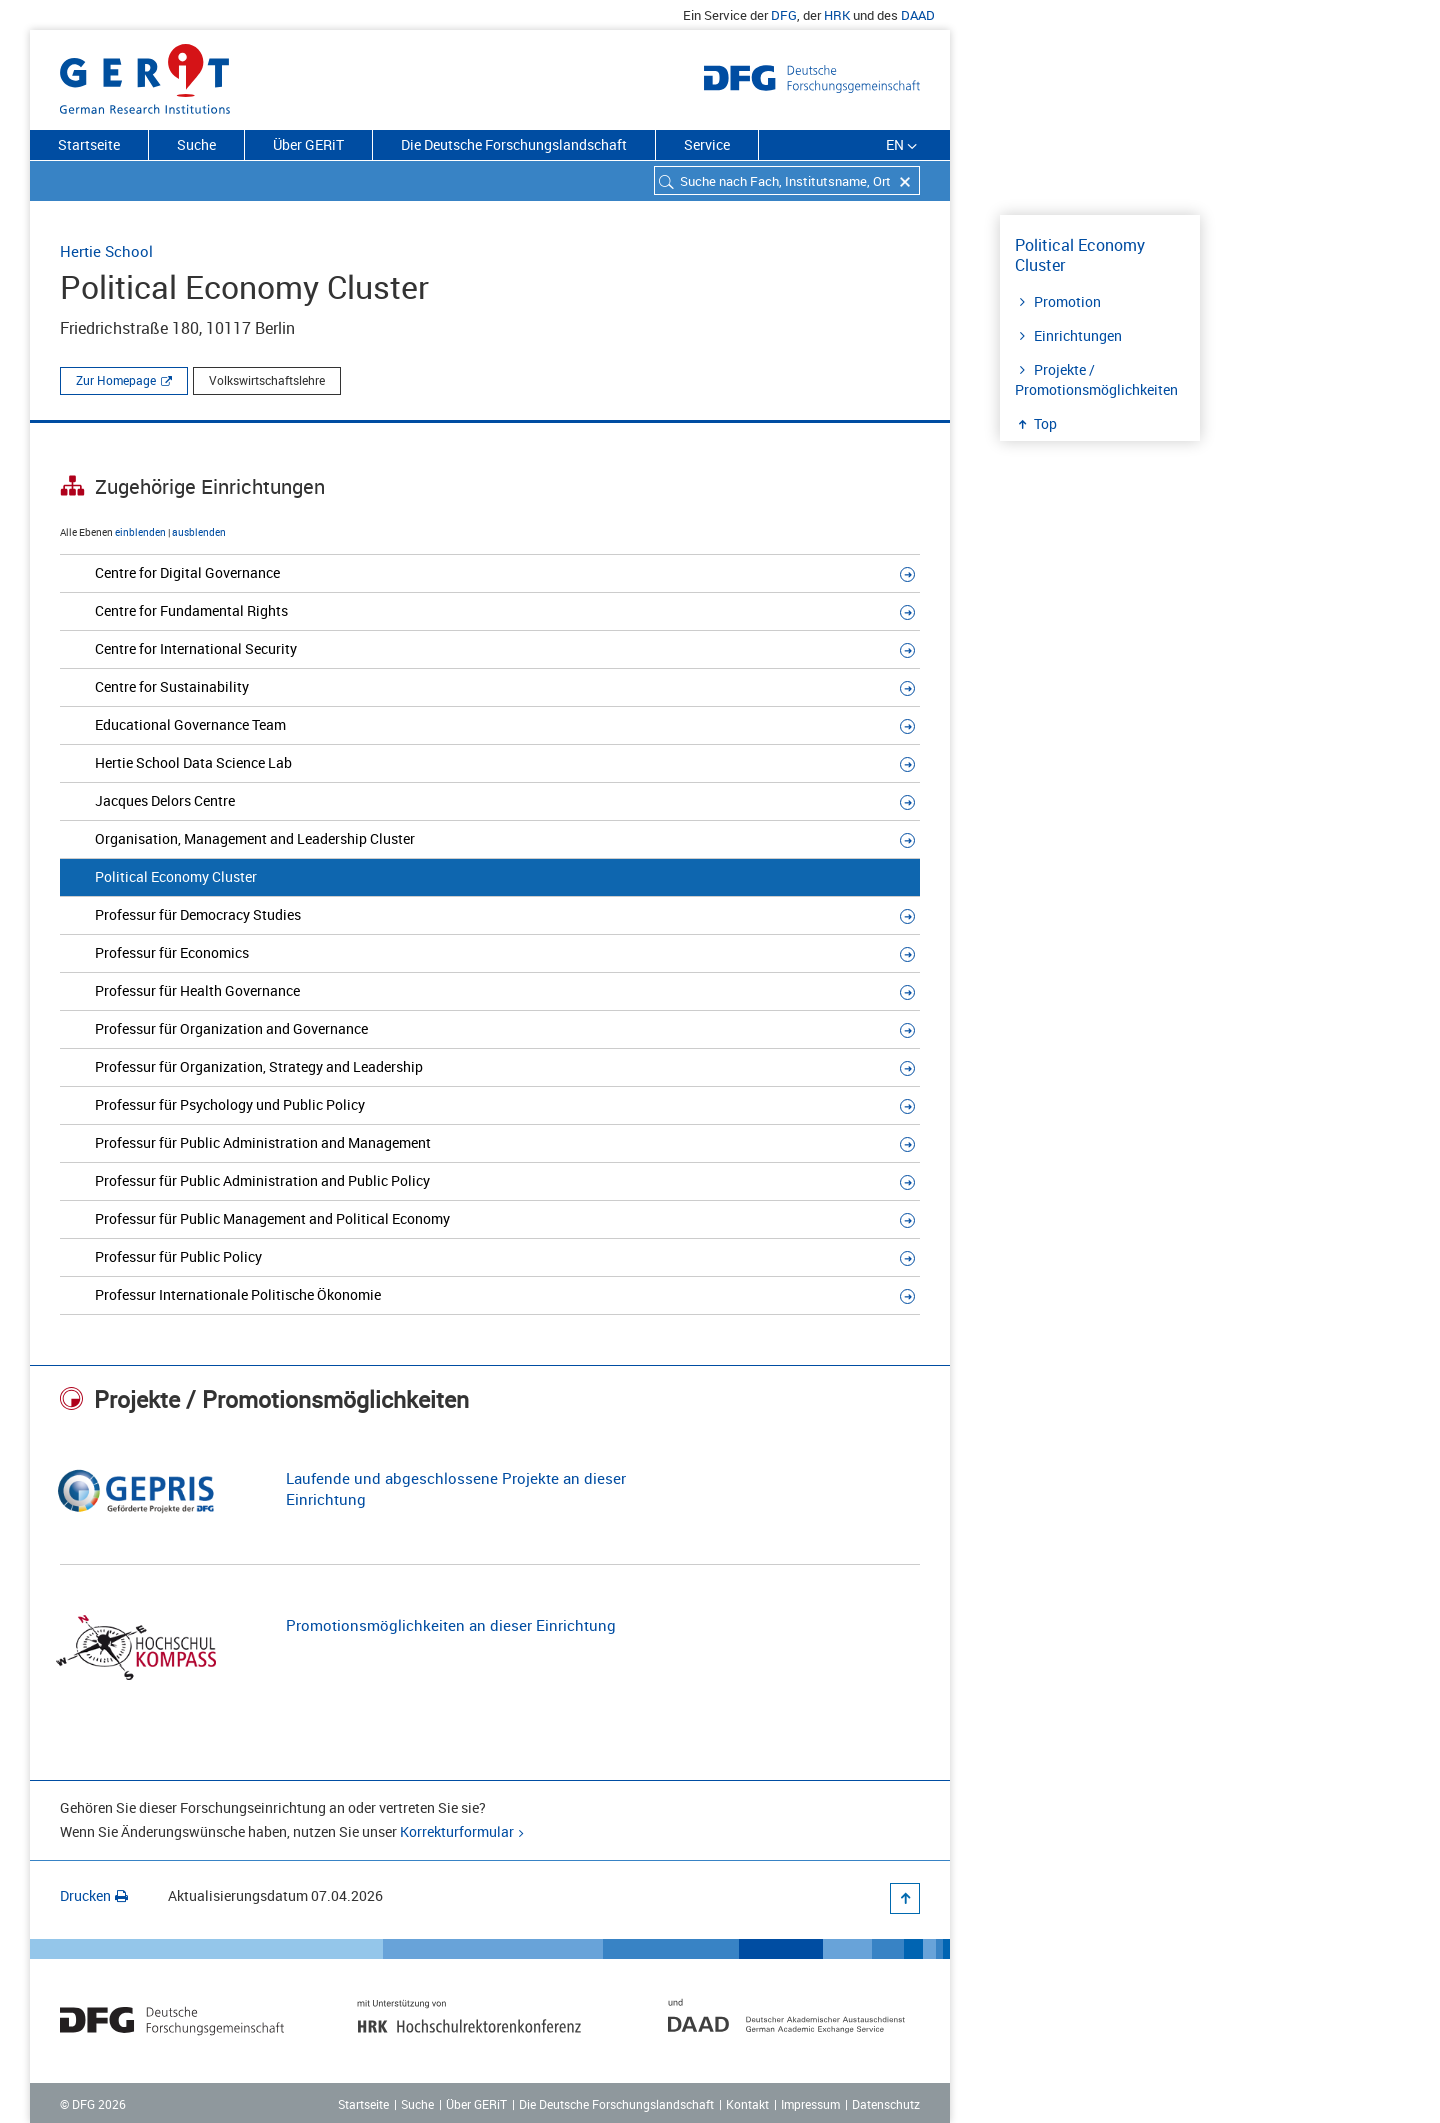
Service (707, 144)
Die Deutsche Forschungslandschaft (514, 144)
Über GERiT (308, 144)
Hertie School (106, 251)
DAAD (918, 15)
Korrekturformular (457, 1831)
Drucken (94, 1895)
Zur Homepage (116, 380)
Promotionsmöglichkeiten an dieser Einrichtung (451, 1625)
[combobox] (787, 180)
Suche (196, 144)
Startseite (89, 144)
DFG (784, 15)
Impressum (810, 2104)
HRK (837, 15)
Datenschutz (886, 2104)
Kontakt (747, 2104)
